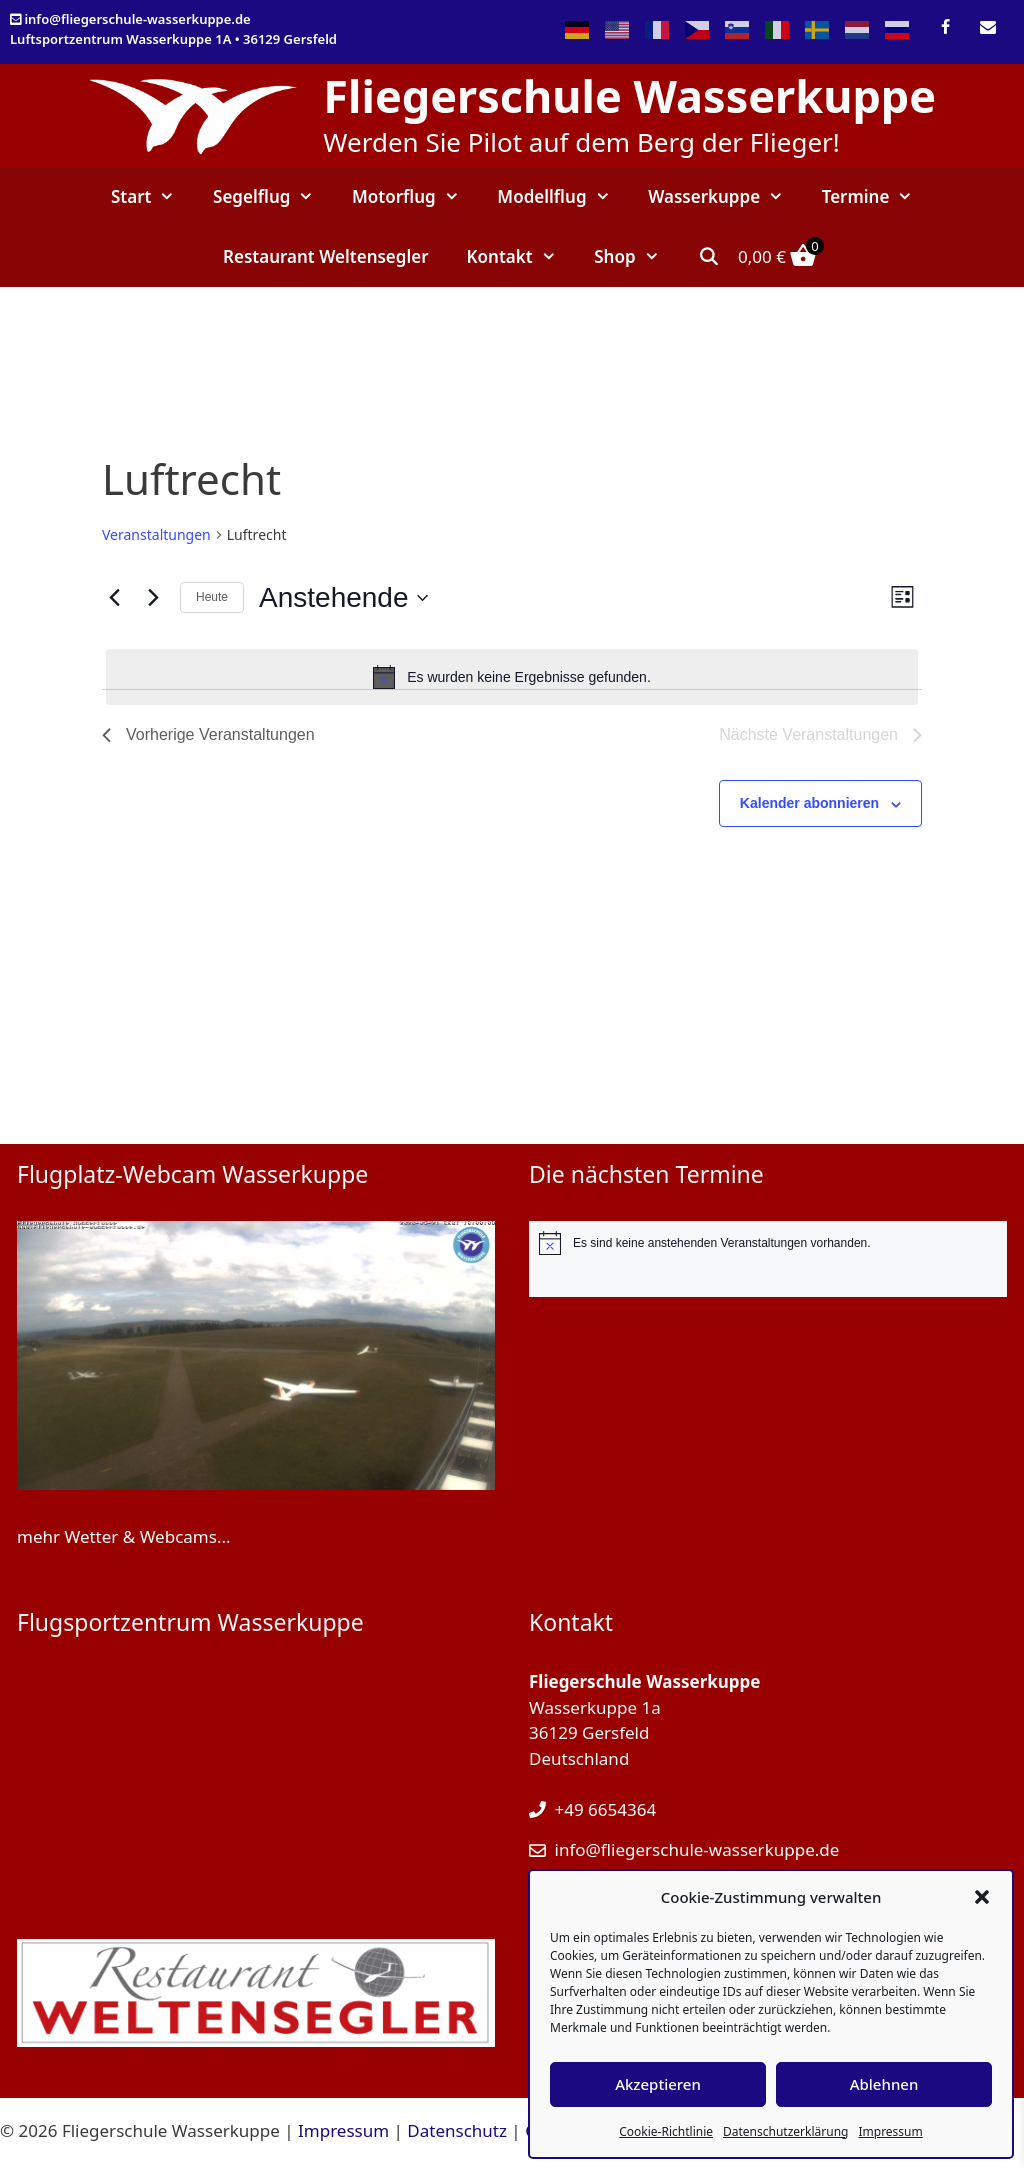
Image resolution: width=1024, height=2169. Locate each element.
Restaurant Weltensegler (326, 256)
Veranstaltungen (156, 534)
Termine (877, 197)
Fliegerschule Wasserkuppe (629, 95)
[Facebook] (945, 28)
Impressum (890, 2131)
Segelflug (273, 197)
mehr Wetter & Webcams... (124, 1536)
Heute (212, 597)
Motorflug (415, 197)
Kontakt (521, 257)
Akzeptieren (658, 2084)
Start (152, 197)
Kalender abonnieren (809, 803)
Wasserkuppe (725, 197)
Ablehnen (884, 2084)
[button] (982, 1897)
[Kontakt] (988, 28)
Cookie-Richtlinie (666, 2131)
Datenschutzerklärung (785, 2131)
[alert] (512, 677)
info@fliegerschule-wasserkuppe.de (137, 19)
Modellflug (563, 197)
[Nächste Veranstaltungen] (153, 598)
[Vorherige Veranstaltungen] (114, 598)
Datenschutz (457, 2130)
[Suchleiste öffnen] (708, 257)
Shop (636, 257)
